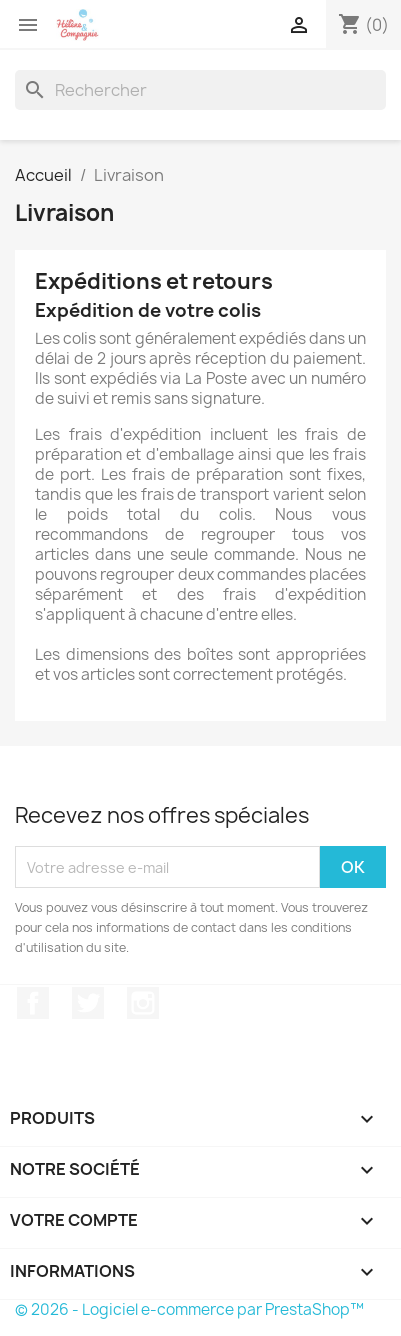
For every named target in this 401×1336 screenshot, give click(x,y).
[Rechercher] (200, 90)
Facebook (33, 1003)
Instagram (143, 1003)
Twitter (88, 1003)
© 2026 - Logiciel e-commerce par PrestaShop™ (189, 1309)
